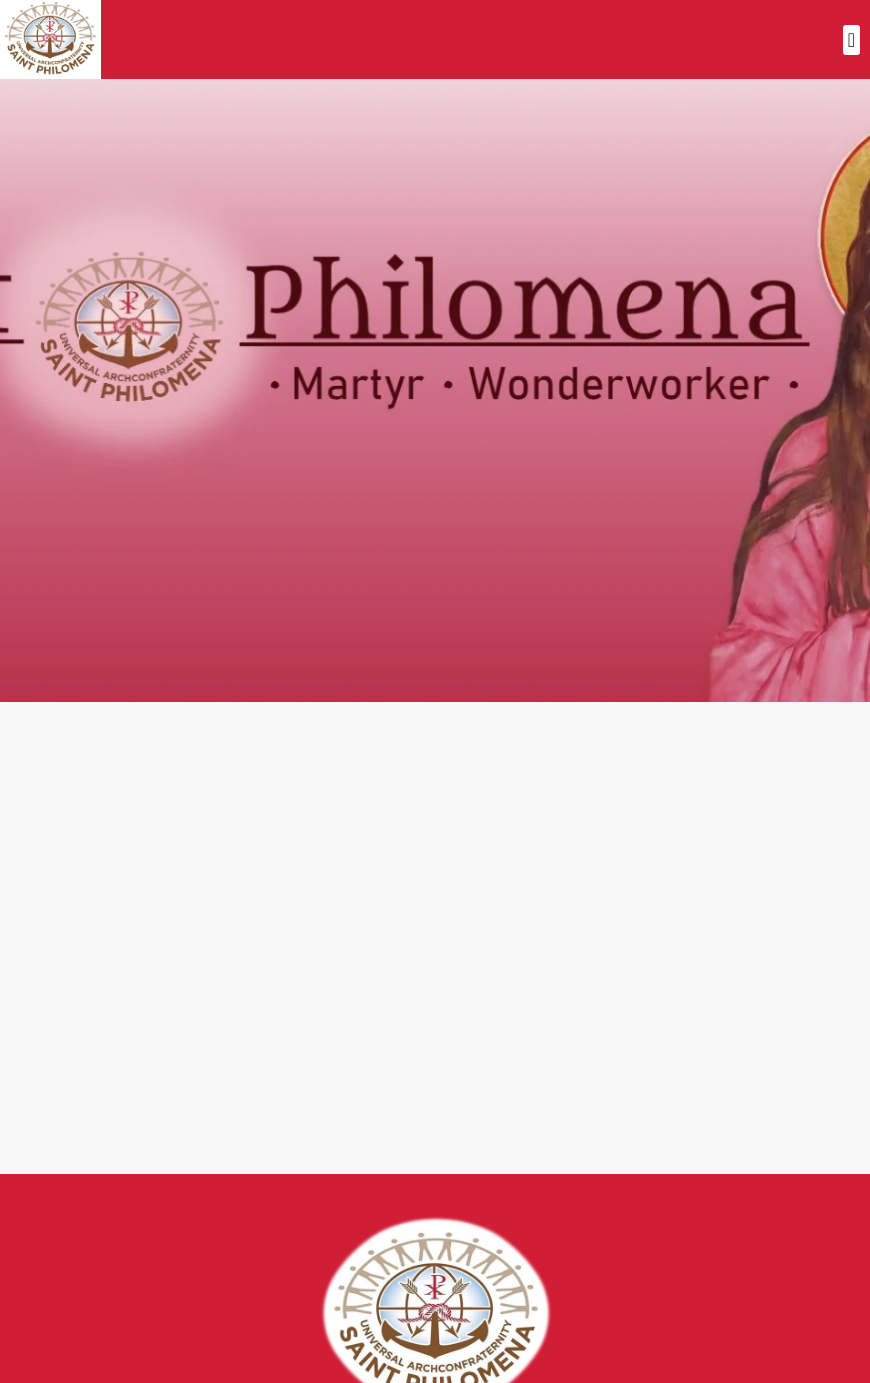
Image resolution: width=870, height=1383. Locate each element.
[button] (851, 40)
